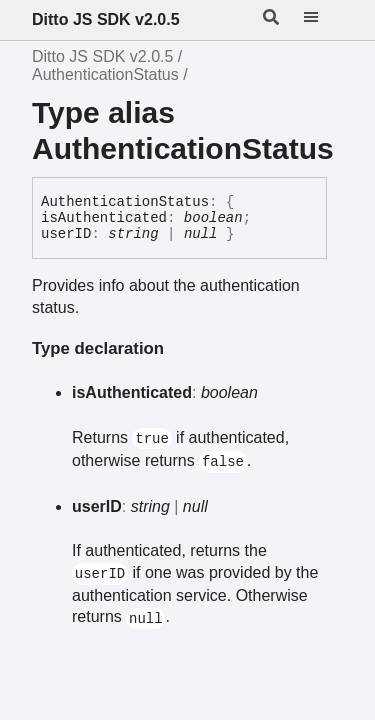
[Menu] (323, 20)
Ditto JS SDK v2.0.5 (106, 19)
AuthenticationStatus (105, 74)
